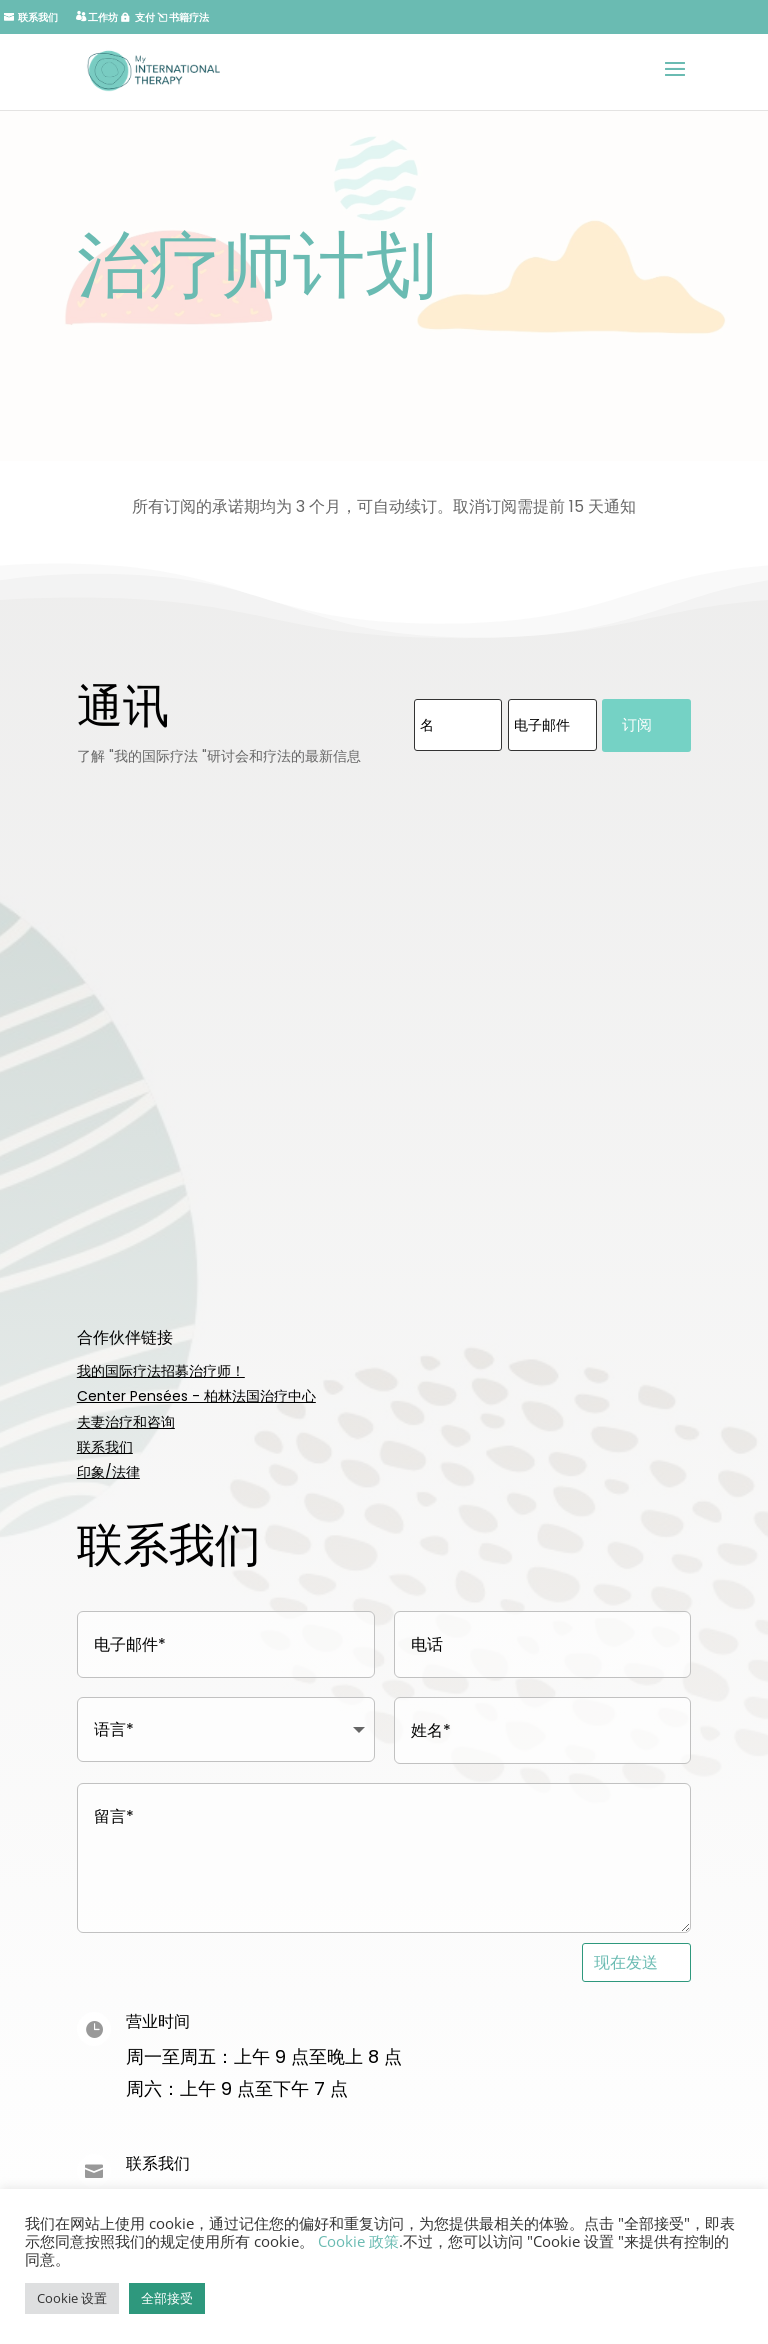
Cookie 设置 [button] (72, 2298)
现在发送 (626, 1962)
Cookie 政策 (358, 2241)
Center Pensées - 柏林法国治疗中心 (196, 1396)
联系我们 (105, 1447)
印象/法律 (108, 1472)
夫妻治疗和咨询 (126, 1422)
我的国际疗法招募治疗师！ (161, 1371)
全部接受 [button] (167, 2298)
